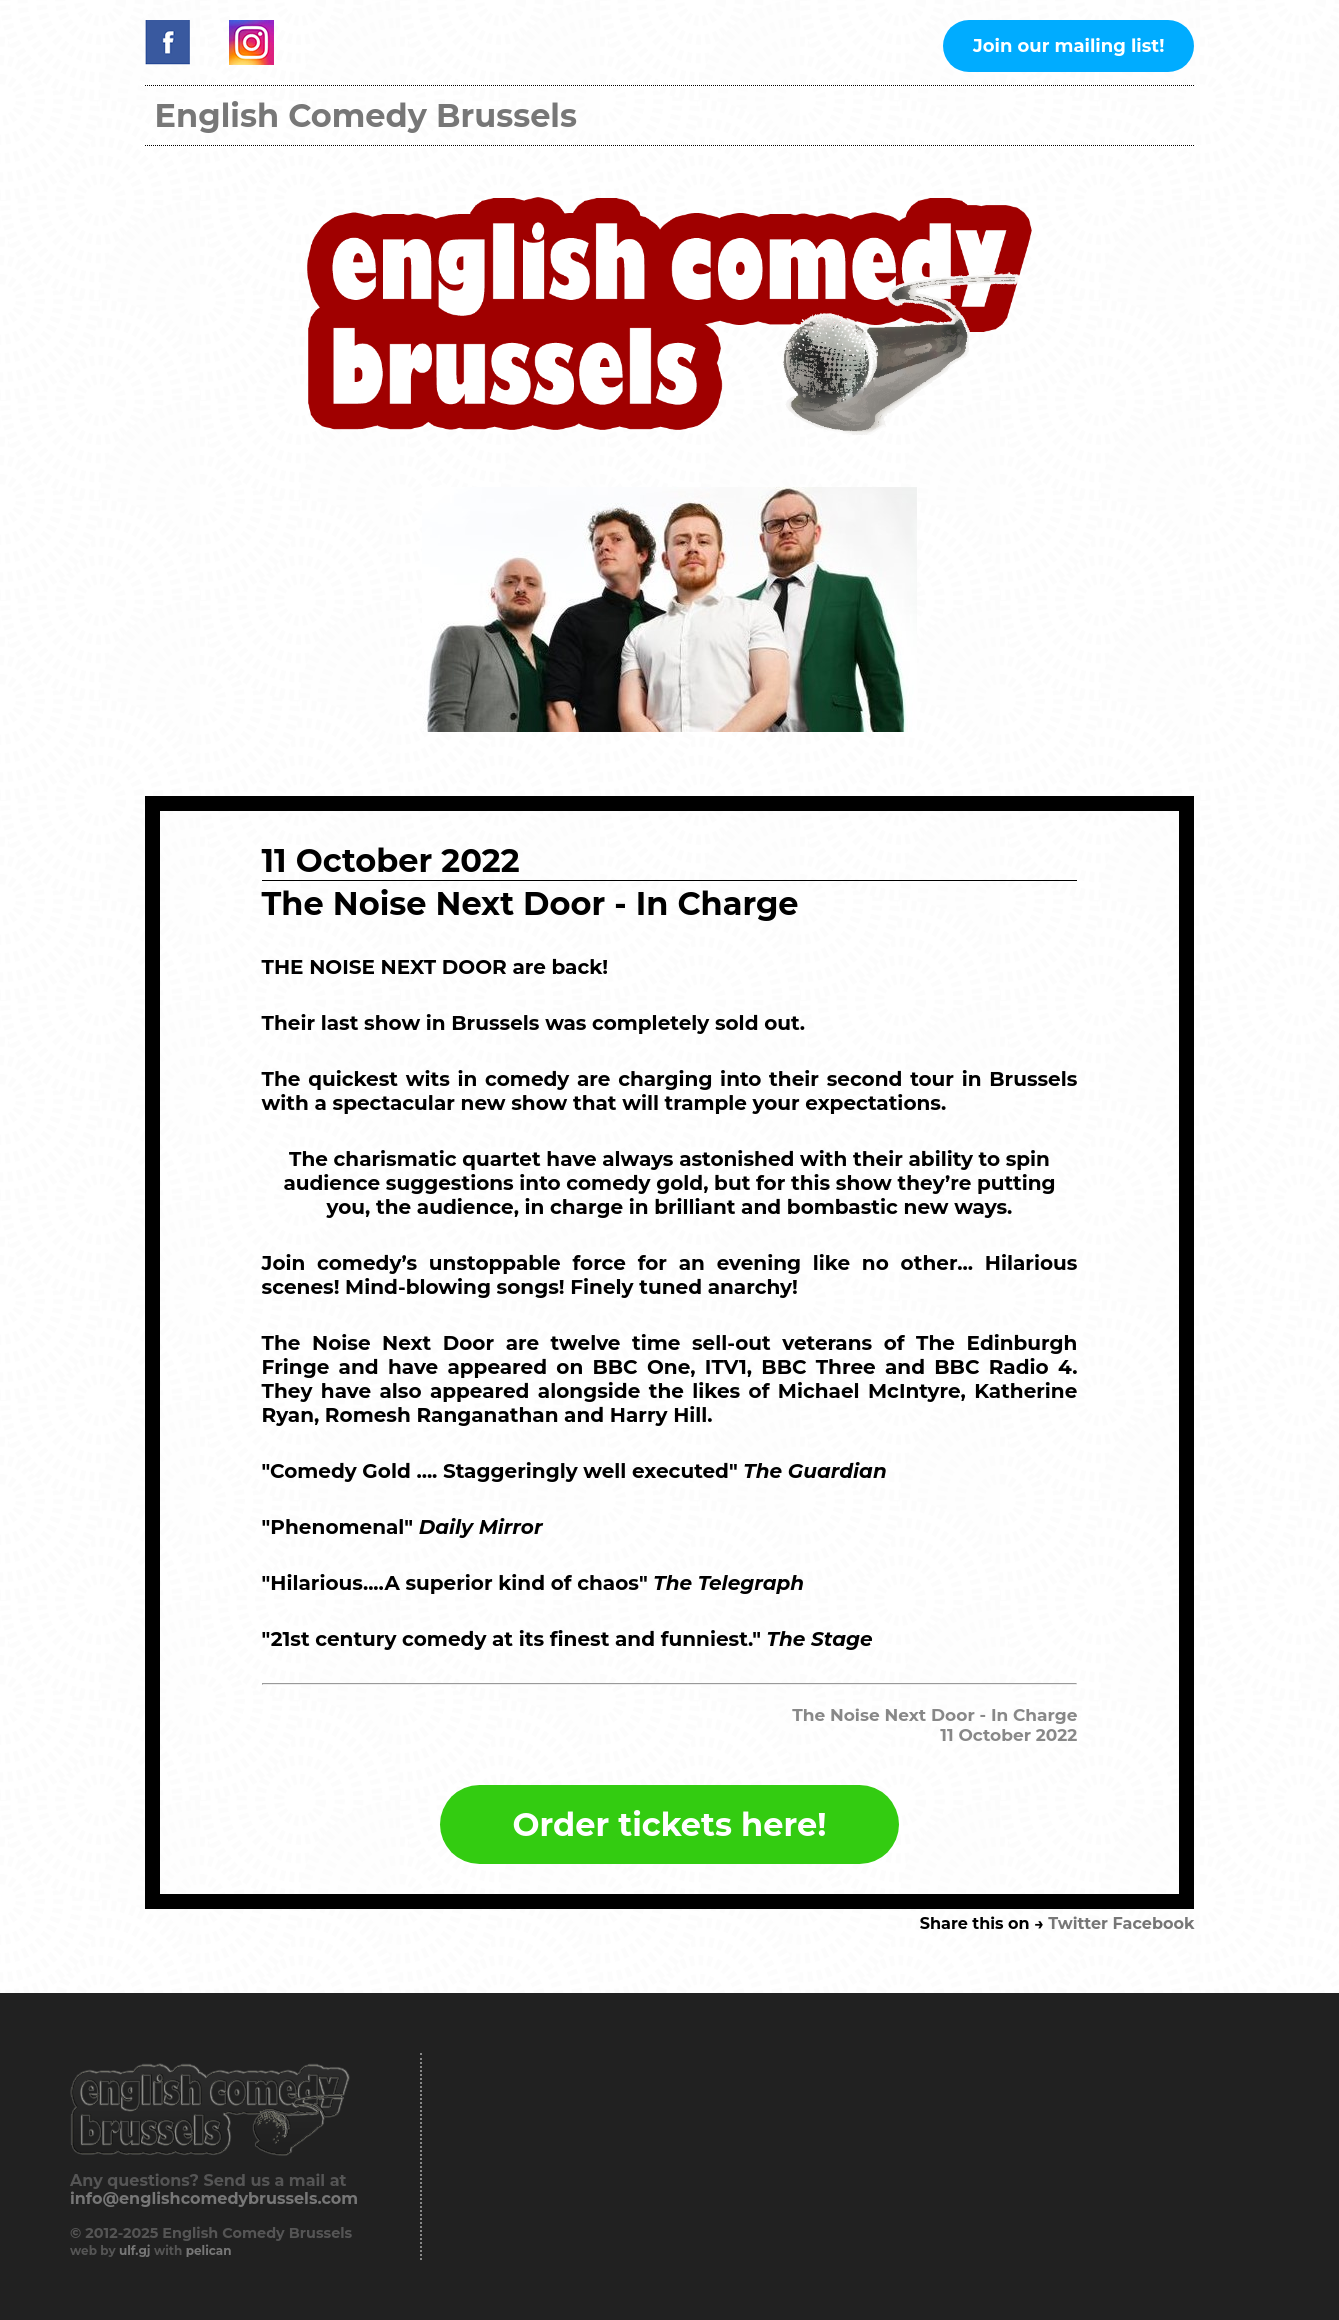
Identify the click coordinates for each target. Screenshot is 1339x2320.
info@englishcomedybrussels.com (214, 2198)
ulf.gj (135, 2250)
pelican (209, 2250)
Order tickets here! (670, 1824)
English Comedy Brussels (366, 115)
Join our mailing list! (1068, 46)
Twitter (1078, 1923)
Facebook (1154, 1923)
